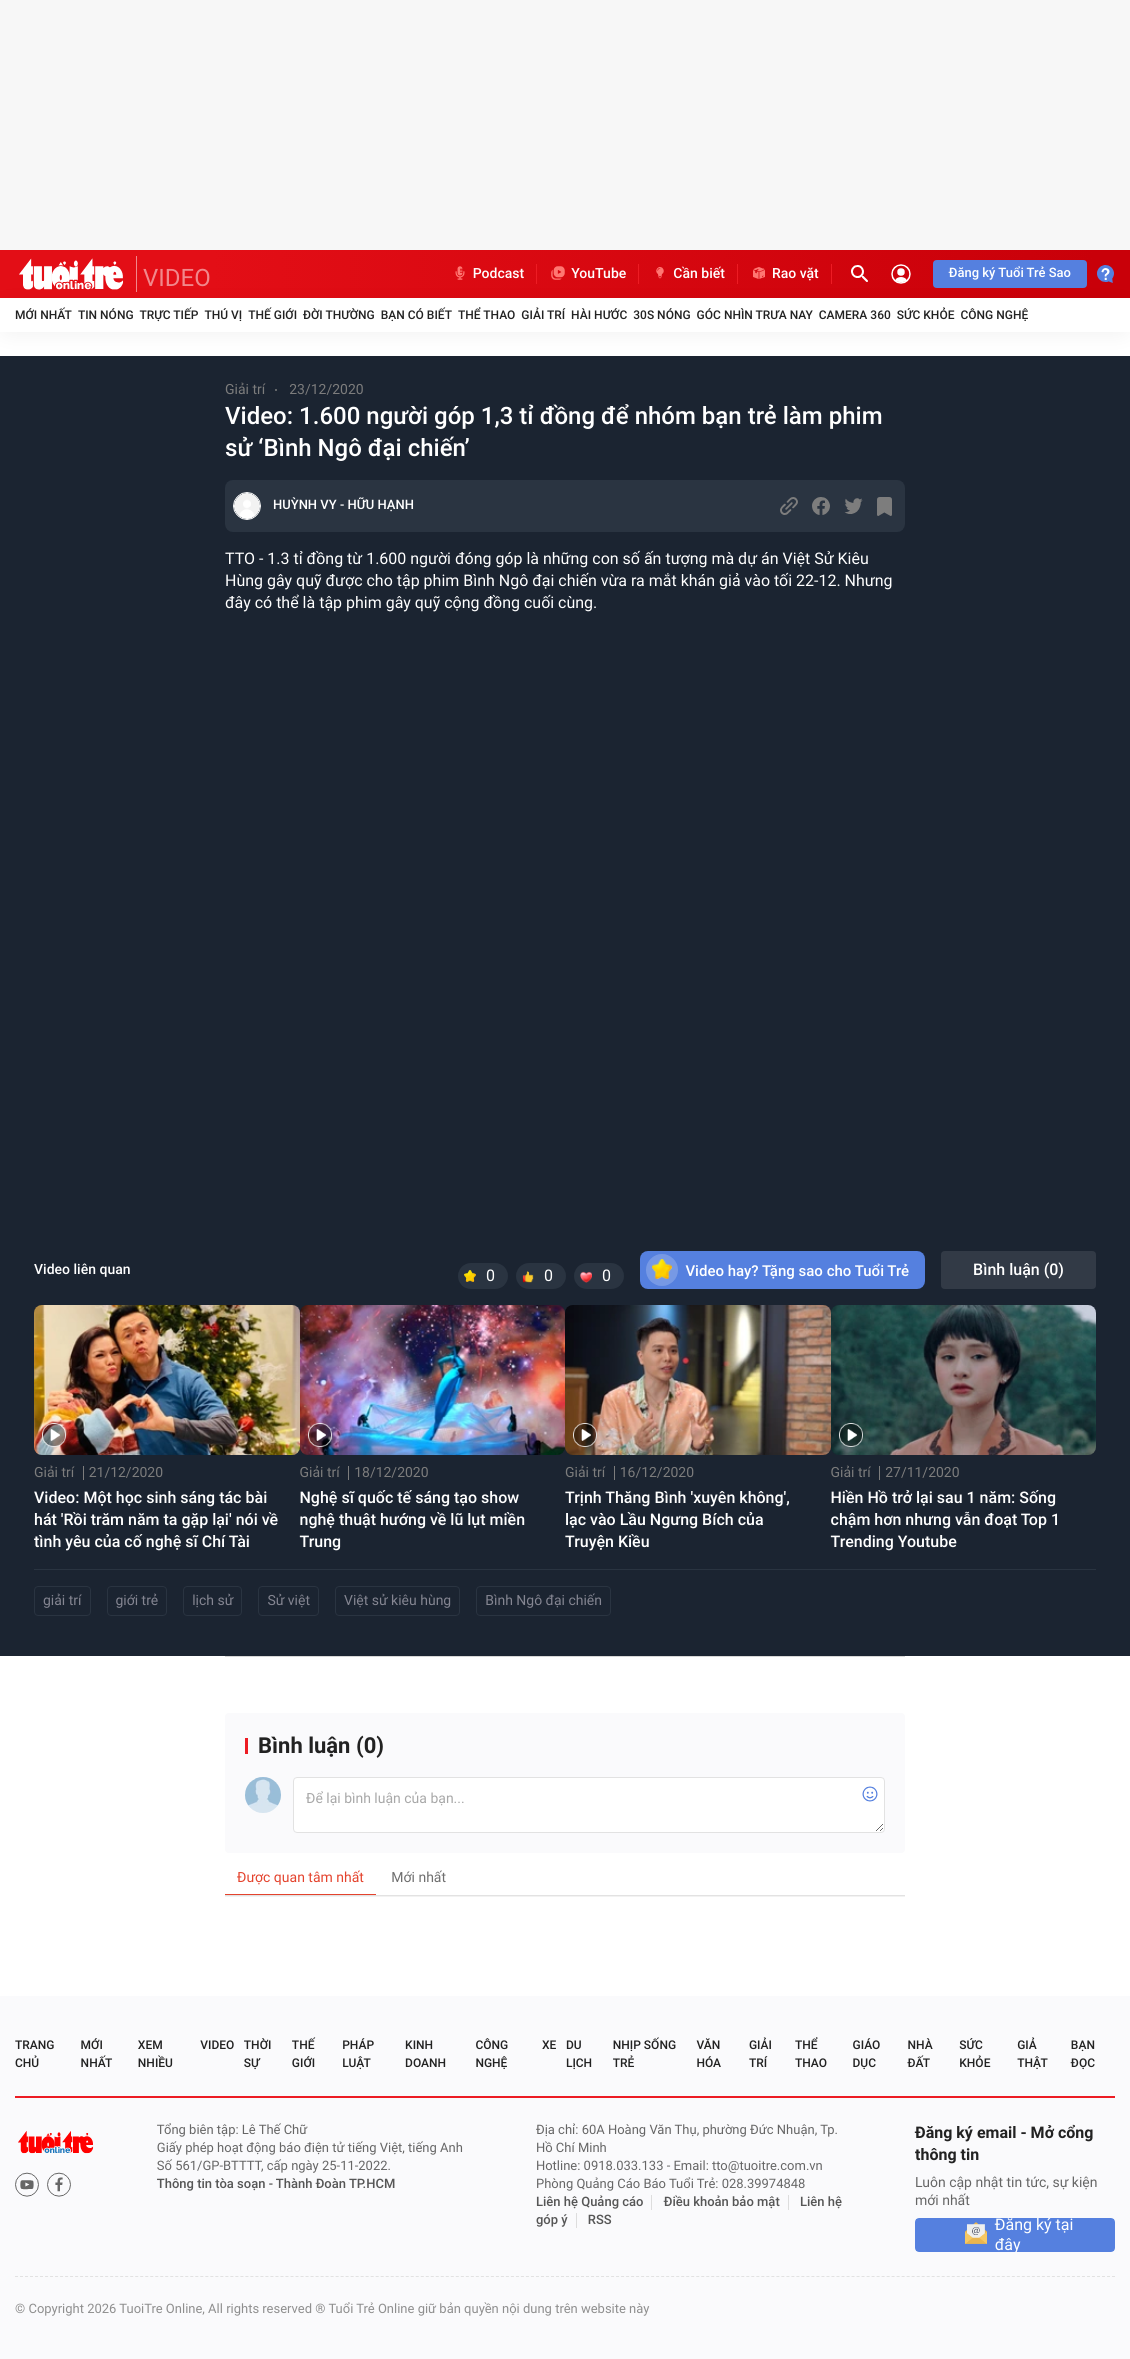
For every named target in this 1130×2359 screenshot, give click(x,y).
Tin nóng (106, 315)
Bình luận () (1018, 1269)
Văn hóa (708, 2054)
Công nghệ (994, 315)
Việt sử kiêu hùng (397, 1601)
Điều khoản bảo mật (722, 2202)
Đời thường (339, 315)
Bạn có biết (416, 315)
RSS (600, 2220)
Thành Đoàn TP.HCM (335, 2184)
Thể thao (486, 315)
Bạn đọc (1083, 2054)
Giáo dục (867, 2054)
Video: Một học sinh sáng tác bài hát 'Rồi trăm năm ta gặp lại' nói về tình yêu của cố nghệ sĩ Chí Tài (156, 1519)
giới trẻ (137, 1601)
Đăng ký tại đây (1034, 2235)
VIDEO (177, 278)
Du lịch (579, 2054)
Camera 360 (855, 315)
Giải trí (543, 315)
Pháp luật (358, 2054)
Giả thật (1032, 2054)
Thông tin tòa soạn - (216, 2184)
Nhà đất (919, 2054)
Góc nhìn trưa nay (755, 315)
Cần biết (688, 274)
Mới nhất (43, 315)
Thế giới (272, 315)
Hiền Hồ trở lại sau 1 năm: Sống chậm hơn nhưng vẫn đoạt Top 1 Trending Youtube (946, 1519)
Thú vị (223, 315)
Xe (549, 2045)
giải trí (62, 1601)
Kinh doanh (425, 2054)
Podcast (488, 274)
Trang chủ (34, 2054)
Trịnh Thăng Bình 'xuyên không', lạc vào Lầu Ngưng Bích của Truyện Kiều (677, 1519)
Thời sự (258, 2054)
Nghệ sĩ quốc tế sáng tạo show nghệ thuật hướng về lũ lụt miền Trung (413, 1519)
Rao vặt (784, 274)
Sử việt (288, 1601)
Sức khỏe (926, 315)
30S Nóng (661, 315)
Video (217, 2045)
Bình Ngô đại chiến (543, 1601)
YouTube (587, 274)
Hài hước (599, 315)
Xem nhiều (155, 2054)
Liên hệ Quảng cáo (590, 2202)
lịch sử (212, 1601)
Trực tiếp (169, 315)
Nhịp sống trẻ (644, 2054)
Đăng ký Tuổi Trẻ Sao (1010, 273)
